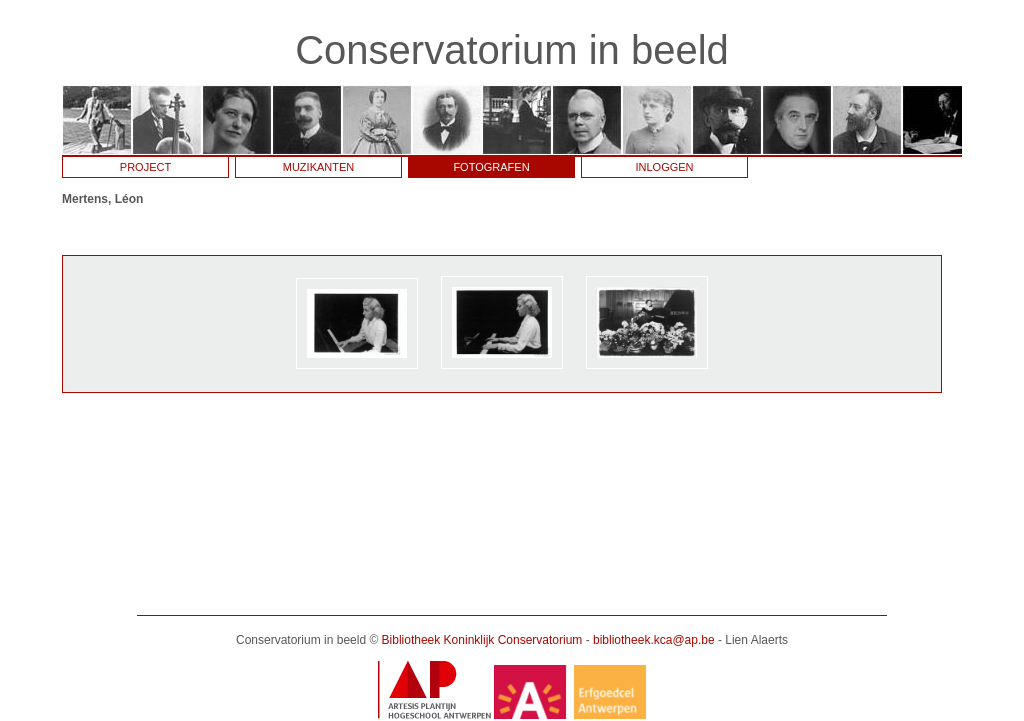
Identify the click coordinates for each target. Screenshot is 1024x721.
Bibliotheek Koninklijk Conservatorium (482, 640)
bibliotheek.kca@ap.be (654, 640)
